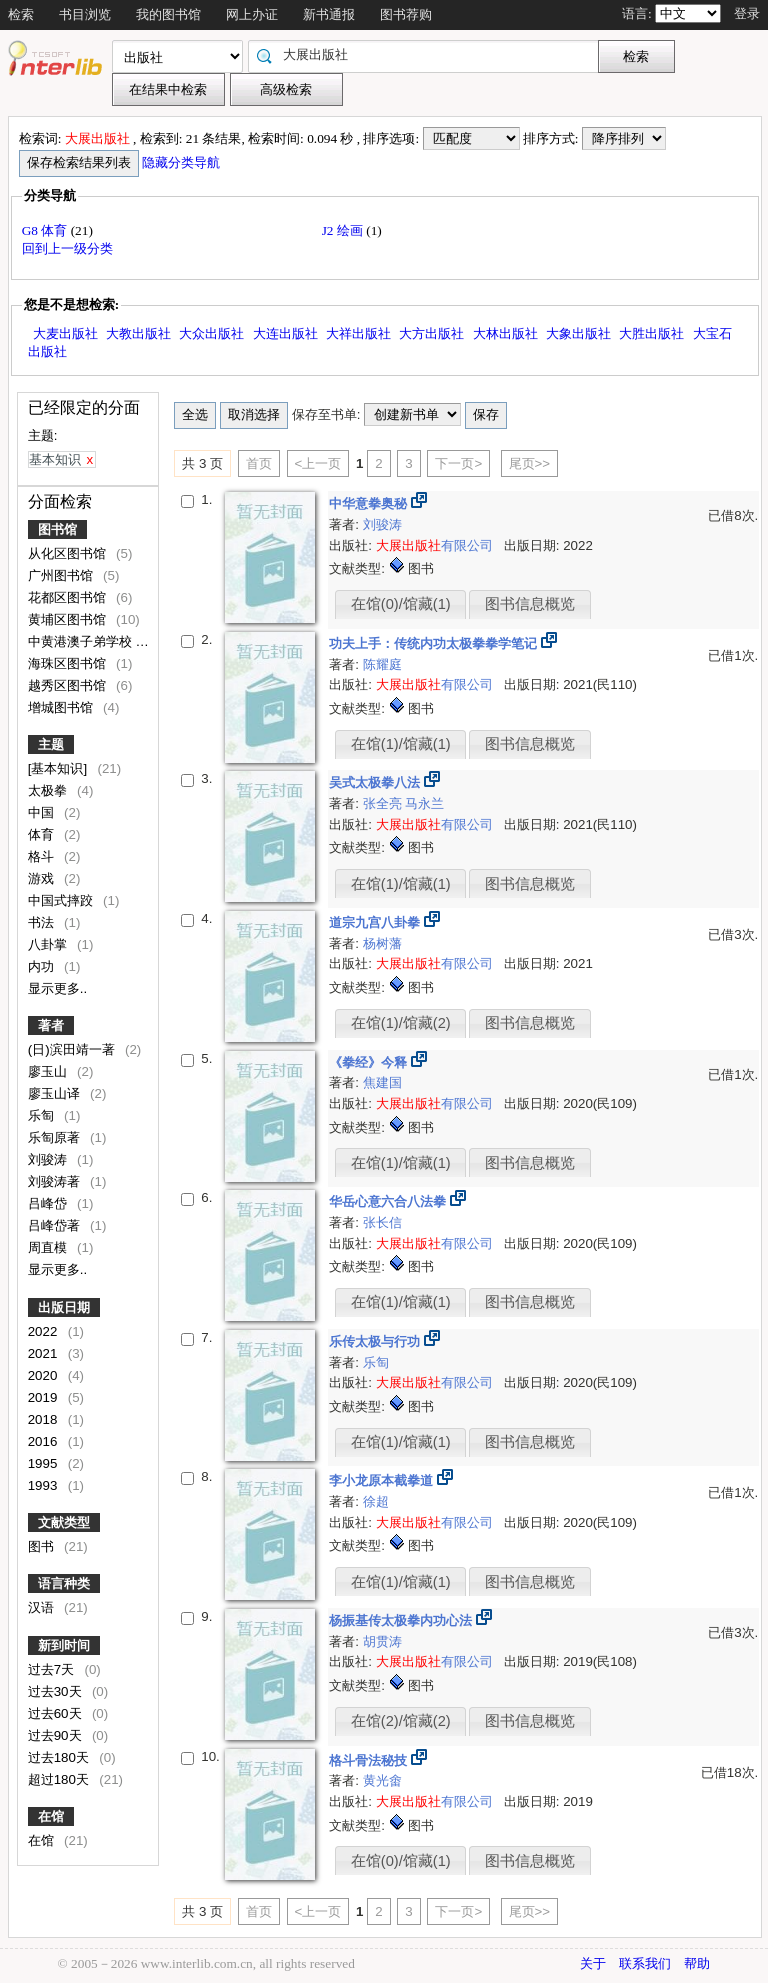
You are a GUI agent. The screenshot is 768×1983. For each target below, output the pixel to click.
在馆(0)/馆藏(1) (401, 604)
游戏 (43, 878)
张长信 (382, 1222)
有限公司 (434, 545)
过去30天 (57, 1691)
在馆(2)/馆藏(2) (401, 1721)
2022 (44, 1331)
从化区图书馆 (69, 553)
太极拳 (49, 790)
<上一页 (318, 463)
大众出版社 (211, 333)
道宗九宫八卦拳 (376, 922)
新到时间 (64, 1645)
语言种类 (64, 1583)
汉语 (43, 1607)
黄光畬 (382, 1780)
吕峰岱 (49, 1203)
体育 (43, 834)
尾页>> (530, 463)
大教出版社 (138, 333)
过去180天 (60, 1757)
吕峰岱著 (56, 1225)
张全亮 (384, 803)
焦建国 (382, 1082)
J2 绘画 (344, 230)
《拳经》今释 (370, 1062)
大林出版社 (505, 333)
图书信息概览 (530, 604)
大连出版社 (285, 333)
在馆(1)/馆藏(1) (401, 744)
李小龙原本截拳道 (383, 1480)
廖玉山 (49, 1071)
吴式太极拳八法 (376, 782)
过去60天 (57, 1713)
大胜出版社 (651, 333)
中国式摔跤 (62, 900)
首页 (259, 463)
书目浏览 (85, 14)
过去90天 (57, 1735)
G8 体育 (46, 230)
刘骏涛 (49, 1159)
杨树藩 (382, 943)
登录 (747, 13)
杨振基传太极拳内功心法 (402, 1620)
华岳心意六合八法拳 (389, 1201)
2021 (44, 1353)
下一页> (458, 463)
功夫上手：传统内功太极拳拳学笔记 (435, 643)
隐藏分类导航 (182, 162)
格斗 (43, 856)
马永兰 (424, 803)
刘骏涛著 (56, 1181)
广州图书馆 (62, 575)
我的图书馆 (168, 14)
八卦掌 (49, 944)
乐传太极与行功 (376, 1341)
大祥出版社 (358, 333)
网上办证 (252, 14)
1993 (44, 1485)
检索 (21, 14)
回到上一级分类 (67, 248)
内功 (43, 966)
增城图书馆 (62, 707)
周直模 (49, 1247)
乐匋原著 (56, 1137)
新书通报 (329, 14)
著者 (51, 1025)
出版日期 (64, 1307)
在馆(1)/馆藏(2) (401, 1023)
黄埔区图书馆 (69, 619)
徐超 (376, 1501)
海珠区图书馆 (69, 663)
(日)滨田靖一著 (73, 1049)
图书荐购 (406, 14)
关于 (593, 1963)
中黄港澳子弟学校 (82, 641)
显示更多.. (57, 988)
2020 (44, 1375)
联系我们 (645, 1963)
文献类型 (64, 1522)
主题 (51, 744)
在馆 (51, 1816)
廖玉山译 (56, 1093)
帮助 (697, 1963)
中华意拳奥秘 (370, 503)
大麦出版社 (65, 333)
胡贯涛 (382, 1641)
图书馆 (57, 529)
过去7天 (53, 1669)
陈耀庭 (382, 664)
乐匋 (43, 1115)
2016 (44, 1441)
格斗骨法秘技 (370, 1760)
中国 (43, 812)
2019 (44, 1397)
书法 (43, 922)
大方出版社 (431, 333)
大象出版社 (578, 333)
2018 (44, 1419)
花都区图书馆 (69, 597)
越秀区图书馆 (69, 685)
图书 (43, 1546)
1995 (44, 1463)
